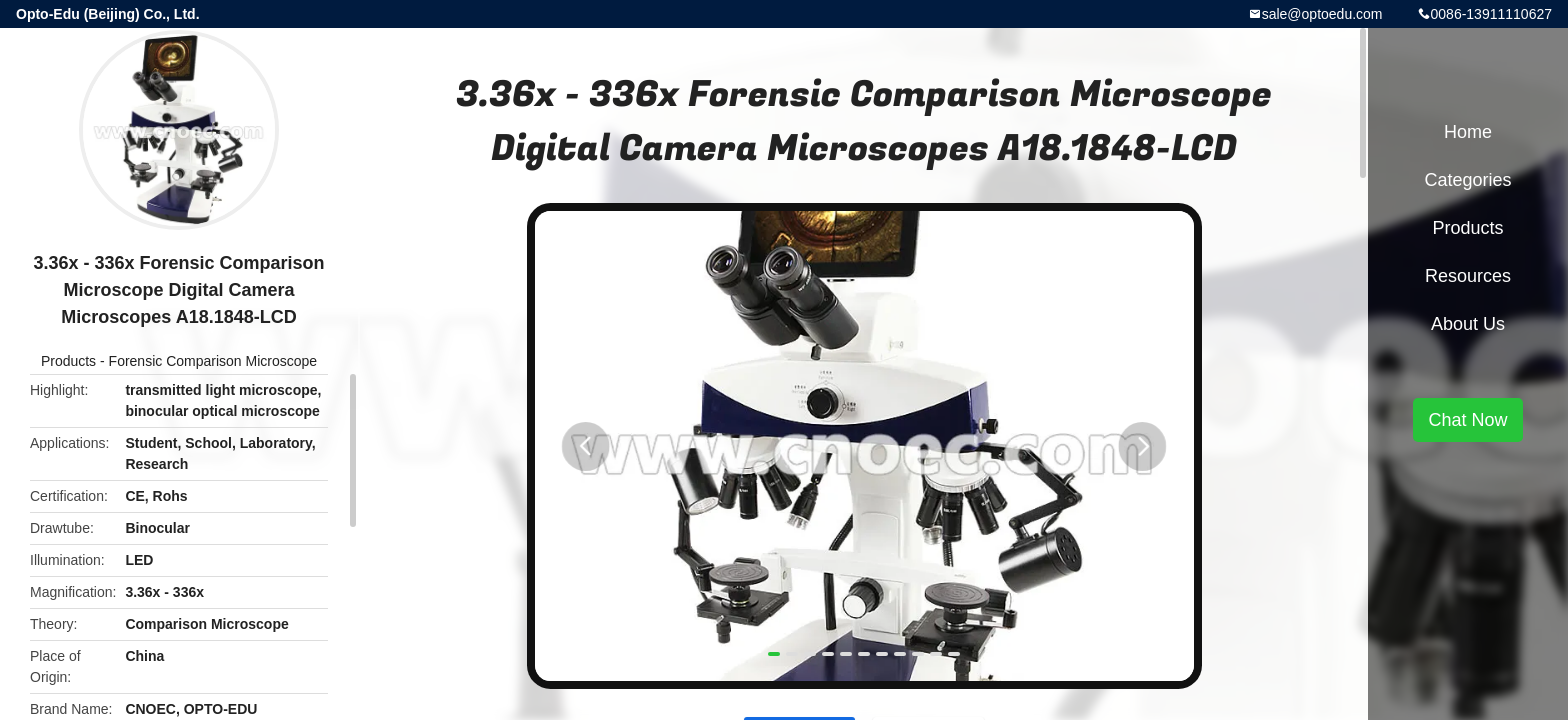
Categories (1467, 180)
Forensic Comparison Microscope (213, 361)
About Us (1468, 324)
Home (1468, 132)
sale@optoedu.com (1322, 14)
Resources (1468, 276)
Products (68, 361)
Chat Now (1467, 420)
